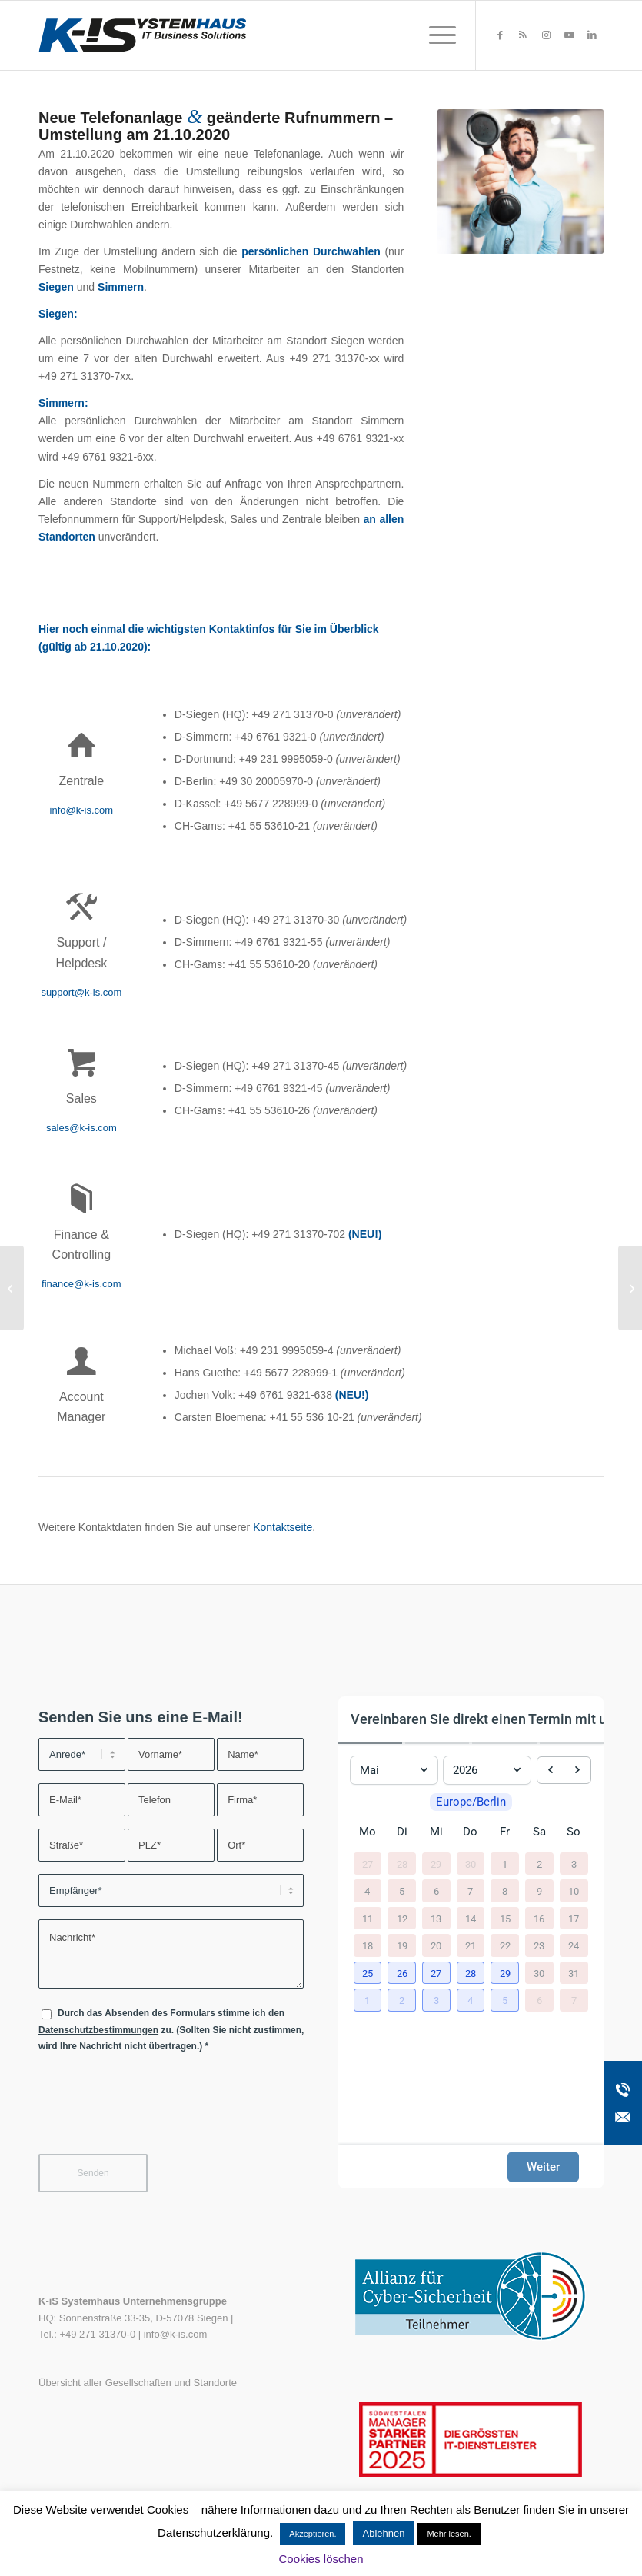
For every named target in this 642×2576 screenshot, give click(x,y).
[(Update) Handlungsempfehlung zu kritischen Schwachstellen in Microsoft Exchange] (12, 1288)
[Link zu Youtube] (568, 35)
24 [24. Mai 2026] (573, 1946)
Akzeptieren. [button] (312, 2533)
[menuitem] (435, 35)
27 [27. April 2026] (367, 1864)
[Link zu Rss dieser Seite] (522, 35)
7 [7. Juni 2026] (574, 2000)
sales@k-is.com (81, 1127)
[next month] (577, 1770)
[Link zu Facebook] (499, 35)
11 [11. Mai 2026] (367, 1918)
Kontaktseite (282, 1527)
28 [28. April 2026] (402, 1864)
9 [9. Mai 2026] (539, 1891)
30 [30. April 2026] (470, 1864)
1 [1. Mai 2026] (504, 1864)
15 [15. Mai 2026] (505, 1918)
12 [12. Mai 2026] (402, 1918)
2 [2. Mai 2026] (539, 1864)
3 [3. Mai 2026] (574, 1864)
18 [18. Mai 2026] (367, 1946)
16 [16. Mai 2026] (539, 1918)
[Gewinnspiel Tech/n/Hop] (630, 1288)
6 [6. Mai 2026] (436, 1891)
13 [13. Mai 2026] (436, 1918)
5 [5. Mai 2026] (401, 1891)
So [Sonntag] (573, 1832)
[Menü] (435, 35)
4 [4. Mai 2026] (367, 1891)
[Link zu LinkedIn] (592, 35)
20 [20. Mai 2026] (436, 1946)
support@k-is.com (81, 992)
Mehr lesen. (449, 2533)
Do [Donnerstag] (470, 1832)
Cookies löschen (320, 2558)
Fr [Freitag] (505, 1832)
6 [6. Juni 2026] (539, 2000)
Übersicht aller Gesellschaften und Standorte (137, 2382)
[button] (368, 1973)
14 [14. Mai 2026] (470, 1918)
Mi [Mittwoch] (436, 1832)
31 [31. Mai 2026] (573, 1973)
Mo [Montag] (367, 1832)
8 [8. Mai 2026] (504, 1891)
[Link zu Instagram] (545, 35)
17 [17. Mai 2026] (573, 1918)
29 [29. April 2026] (436, 1864)
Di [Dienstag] (402, 1832)
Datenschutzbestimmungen (98, 2030)
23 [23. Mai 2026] (539, 1946)
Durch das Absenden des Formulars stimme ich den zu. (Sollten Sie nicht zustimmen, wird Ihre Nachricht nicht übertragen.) (171, 2030)
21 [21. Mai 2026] (470, 1946)
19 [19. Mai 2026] (402, 1946)
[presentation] (155, 2113)
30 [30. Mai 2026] (539, 1973)
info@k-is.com (82, 810)
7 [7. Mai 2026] (470, 1891)
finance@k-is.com (81, 1284)
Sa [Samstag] (539, 1832)
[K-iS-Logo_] (142, 35)
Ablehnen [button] (383, 2533)
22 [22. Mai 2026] (505, 1946)
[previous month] (550, 1770)
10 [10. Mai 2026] (573, 1891)
